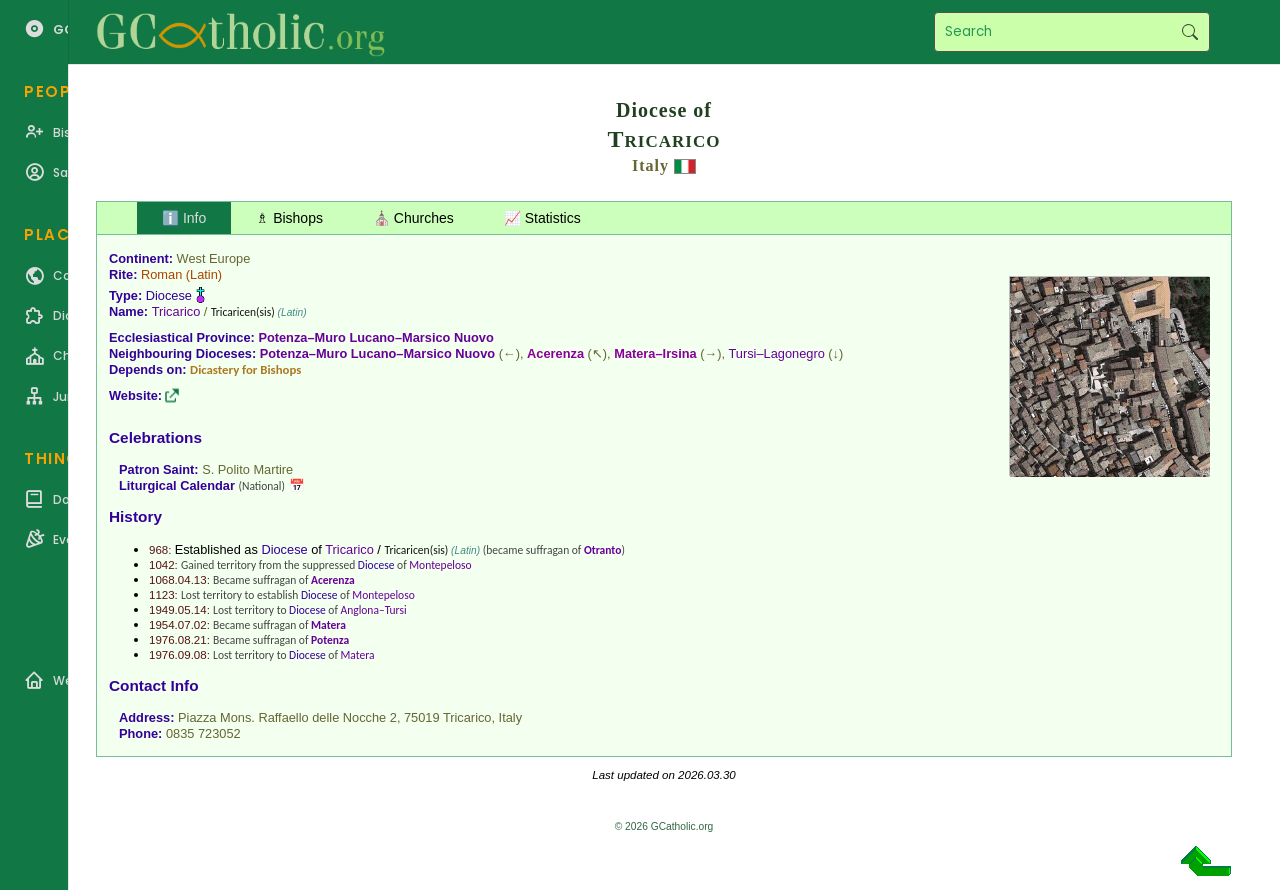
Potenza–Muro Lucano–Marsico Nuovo (375, 337)
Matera (328, 625)
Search (1189, 32)
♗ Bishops (289, 218)
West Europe (214, 258)
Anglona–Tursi (374, 610)
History (135, 516)
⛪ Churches (413, 218)
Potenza (330, 640)
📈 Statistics (542, 218)
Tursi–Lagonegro (777, 353)
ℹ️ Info (184, 218)
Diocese (169, 295)
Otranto (602, 550)
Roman (161, 274)
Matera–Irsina (655, 353)
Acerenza (555, 353)
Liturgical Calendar (177, 485)
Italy (650, 165)
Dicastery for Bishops (245, 369)
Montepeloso (440, 565)
